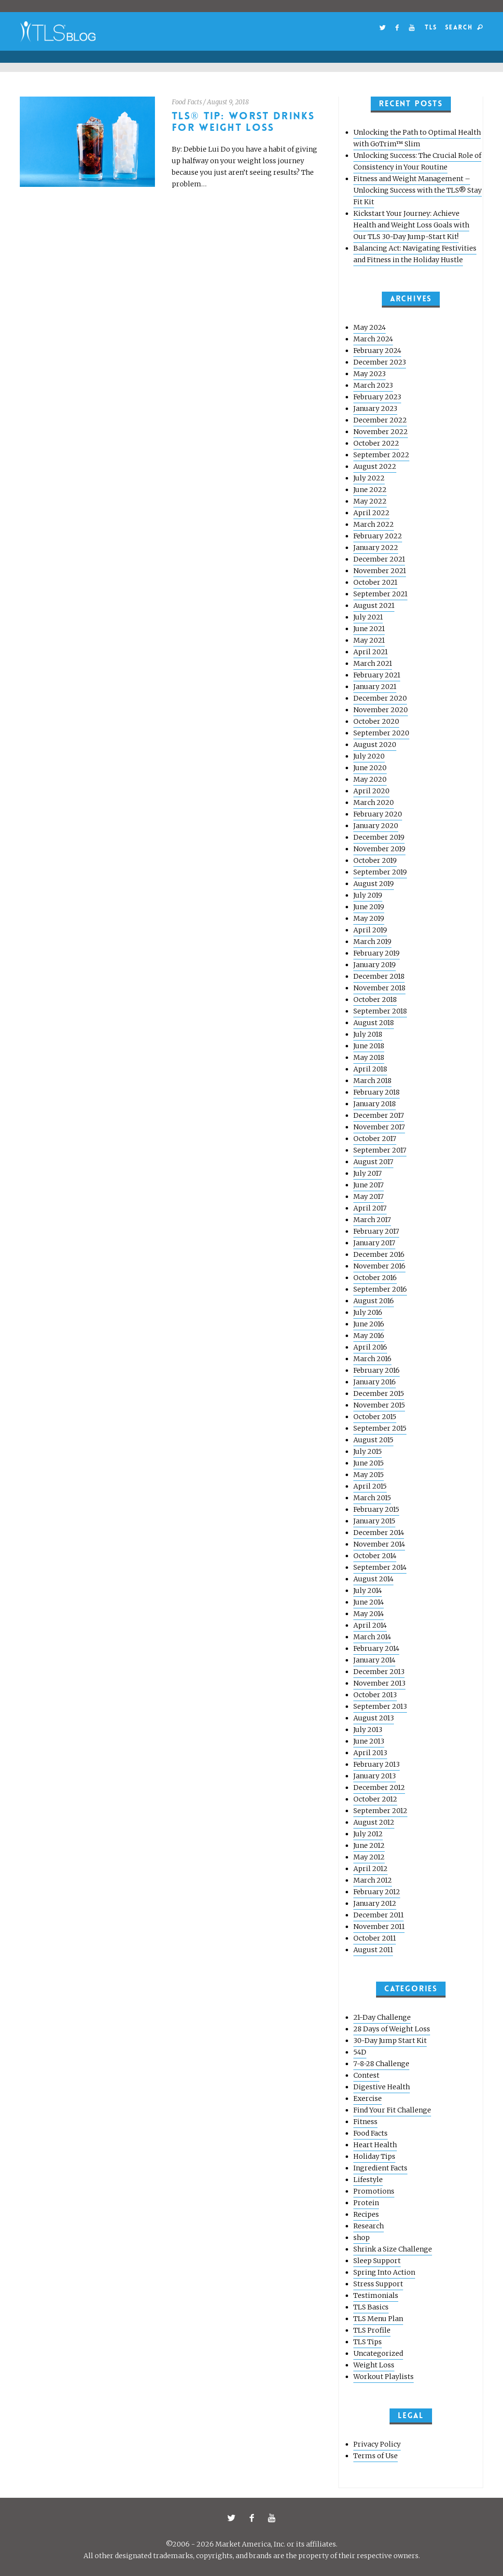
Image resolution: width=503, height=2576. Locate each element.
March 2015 (372, 1497)
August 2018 (373, 1022)
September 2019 (380, 872)
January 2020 (375, 825)
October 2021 (375, 582)
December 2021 (379, 559)
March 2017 (372, 1219)
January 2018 (374, 1103)
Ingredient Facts (380, 2168)
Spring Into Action (384, 2272)
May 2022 (370, 501)
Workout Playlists (383, 2376)
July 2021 (368, 617)
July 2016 (367, 1312)
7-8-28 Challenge (381, 2063)
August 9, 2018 (228, 102)
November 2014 (379, 1544)
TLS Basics (371, 2307)
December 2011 (378, 1915)
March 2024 (373, 339)
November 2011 (379, 1926)
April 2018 (370, 1069)
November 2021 (379, 570)
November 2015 (379, 1405)
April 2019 (370, 930)
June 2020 (370, 767)
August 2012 (373, 1822)
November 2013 (379, 1683)
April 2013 (370, 1752)
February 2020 (377, 814)
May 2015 (368, 1474)
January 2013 (374, 1776)
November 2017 (379, 1127)
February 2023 (377, 397)
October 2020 (376, 721)
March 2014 (372, 1637)
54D (359, 2052)
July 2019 (367, 895)
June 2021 (369, 628)
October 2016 (375, 1277)
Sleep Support (377, 2260)
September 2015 (379, 1428)
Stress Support (378, 2284)
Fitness (365, 2121)
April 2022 (371, 512)
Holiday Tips (374, 2156)
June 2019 (368, 906)
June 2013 (368, 1741)
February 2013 (376, 1764)
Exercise (367, 2098)
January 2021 (374, 686)
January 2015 (374, 1521)
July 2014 (367, 1590)
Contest (366, 2075)
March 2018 (372, 1080)
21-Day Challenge (382, 2017)
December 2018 (379, 976)
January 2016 (374, 1382)
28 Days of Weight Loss (391, 2029)
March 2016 (372, 1358)
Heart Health (375, 2144)
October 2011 (374, 1938)
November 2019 (379, 849)
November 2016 (379, 1266)
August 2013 (373, 1718)
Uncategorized (378, 2353)
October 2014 (374, 1555)
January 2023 (375, 408)
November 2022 (380, 431)
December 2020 (380, 698)
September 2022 (381, 454)
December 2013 (379, 1671)
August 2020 (374, 744)
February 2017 (376, 1231)
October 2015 (374, 1416)
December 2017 (378, 1115)
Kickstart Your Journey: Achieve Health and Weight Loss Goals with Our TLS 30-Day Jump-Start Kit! (411, 225)
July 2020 (369, 756)
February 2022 (377, 536)
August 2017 (373, 1161)
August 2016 (373, 1300)
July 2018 (367, 1034)
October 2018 (375, 999)
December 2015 (378, 1393)
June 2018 (368, 1046)
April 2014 (370, 1625)
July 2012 (368, 1834)
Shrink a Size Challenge (392, 2249)
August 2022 (374, 466)
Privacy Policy (377, 2444)
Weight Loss (373, 2365)
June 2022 (370, 489)
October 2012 (375, 1799)
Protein (366, 2202)
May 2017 (368, 1196)
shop (361, 2237)
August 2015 (373, 1440)
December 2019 (379, 837)
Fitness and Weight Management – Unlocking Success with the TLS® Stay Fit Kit (417, 190)
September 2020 (381, 733)
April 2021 (370, 652)
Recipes (366, 2214)
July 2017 (367, 1173)
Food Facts (187, 102)
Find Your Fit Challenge (392, 2110)
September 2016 (380, 1289)
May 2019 (368, 918)
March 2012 (372, 1880)
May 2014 (368, 1613)
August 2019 (373, 883)
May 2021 (369, 640)
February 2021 (376, 675)
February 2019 (376, 953)
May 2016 (368, 1335)
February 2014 (376, 1648)
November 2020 (380, 709)
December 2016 (379, 1254)
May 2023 (369, 373)
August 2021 (373, 605)
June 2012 (369, 1845)
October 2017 (374, 1138)
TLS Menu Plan (378, 2318)
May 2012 (369, 1857)
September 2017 (379, 1150)
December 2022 (380, 420)
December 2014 (378, 1532)
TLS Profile (372, 2330)
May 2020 (370, 779)
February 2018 (376, 1092)
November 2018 (379, 988)
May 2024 (369, 327)
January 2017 (374, 1243)
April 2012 (370, 1868)
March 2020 (373, 802)
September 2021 (380, 594)
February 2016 (376, 1370)
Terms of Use (375, 2455)
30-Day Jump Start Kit (390, 2040)
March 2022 (373, 524)
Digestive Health (381, 2087)
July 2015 (367, 1451)
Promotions (373, 2191)
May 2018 (368, 1057)
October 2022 (376, 443)
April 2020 (371, 791)
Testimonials (375, 2295)
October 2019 (375, 860)
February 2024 (377, 350)
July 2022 (369, 478)
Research (368, 2226)
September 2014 (379, 1567)
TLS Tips (367, 2341)
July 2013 (367, 1729)
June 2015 (368, 1463)
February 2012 (376, 1891)
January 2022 (375, 547)
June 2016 (368, 1324)
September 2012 (380, 1810)
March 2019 (372, 941)
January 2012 (374, 1903)
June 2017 (368, 1185)
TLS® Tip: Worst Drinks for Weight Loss (243, 122)
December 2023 (379, 362)
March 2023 (373, 385)
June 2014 (368, 1602)
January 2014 (374, 1660)
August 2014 (373, 1579)
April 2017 (370, 1208)
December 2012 (379, 1787)
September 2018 (380, 1011)
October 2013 (375, 1694)
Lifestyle (368, 2179)
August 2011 (373, 1949)
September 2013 (380, 1706)
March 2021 (372, 663)
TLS (431, 27)
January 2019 (374, 964)
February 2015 (376, 1509)
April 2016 (370, 1347)
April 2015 (370, 1486)
